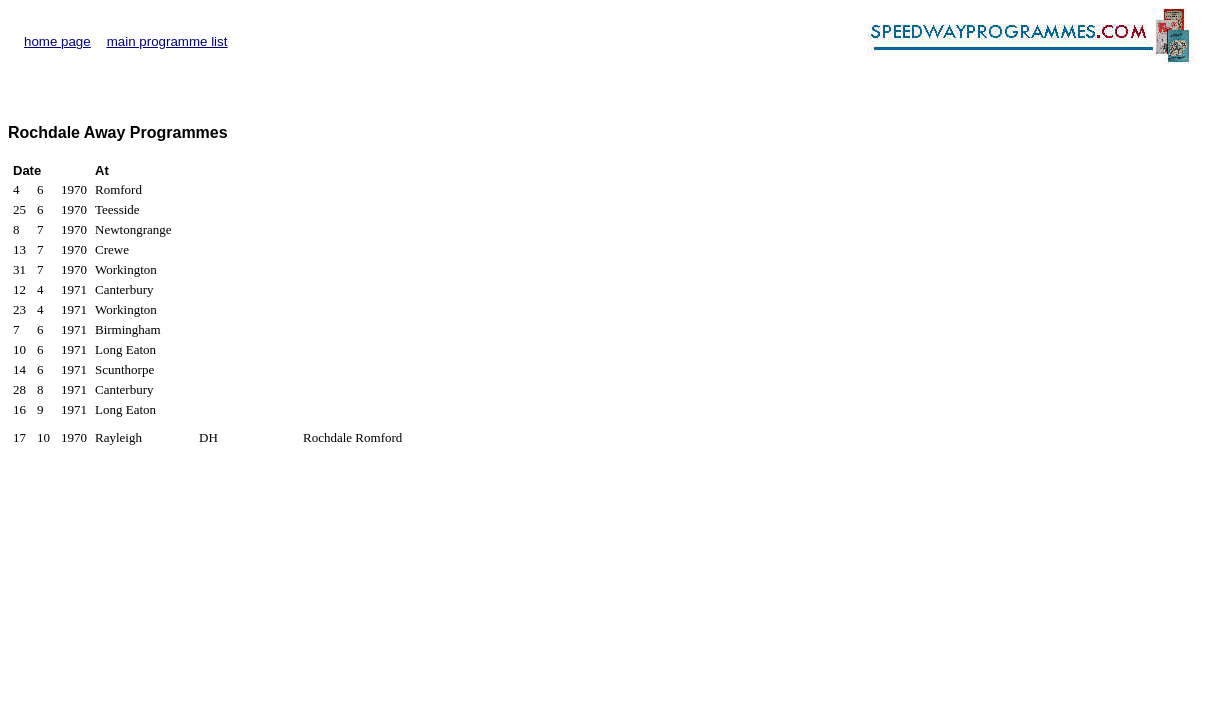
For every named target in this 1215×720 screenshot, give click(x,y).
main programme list (167, 41)
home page (57, 41)
